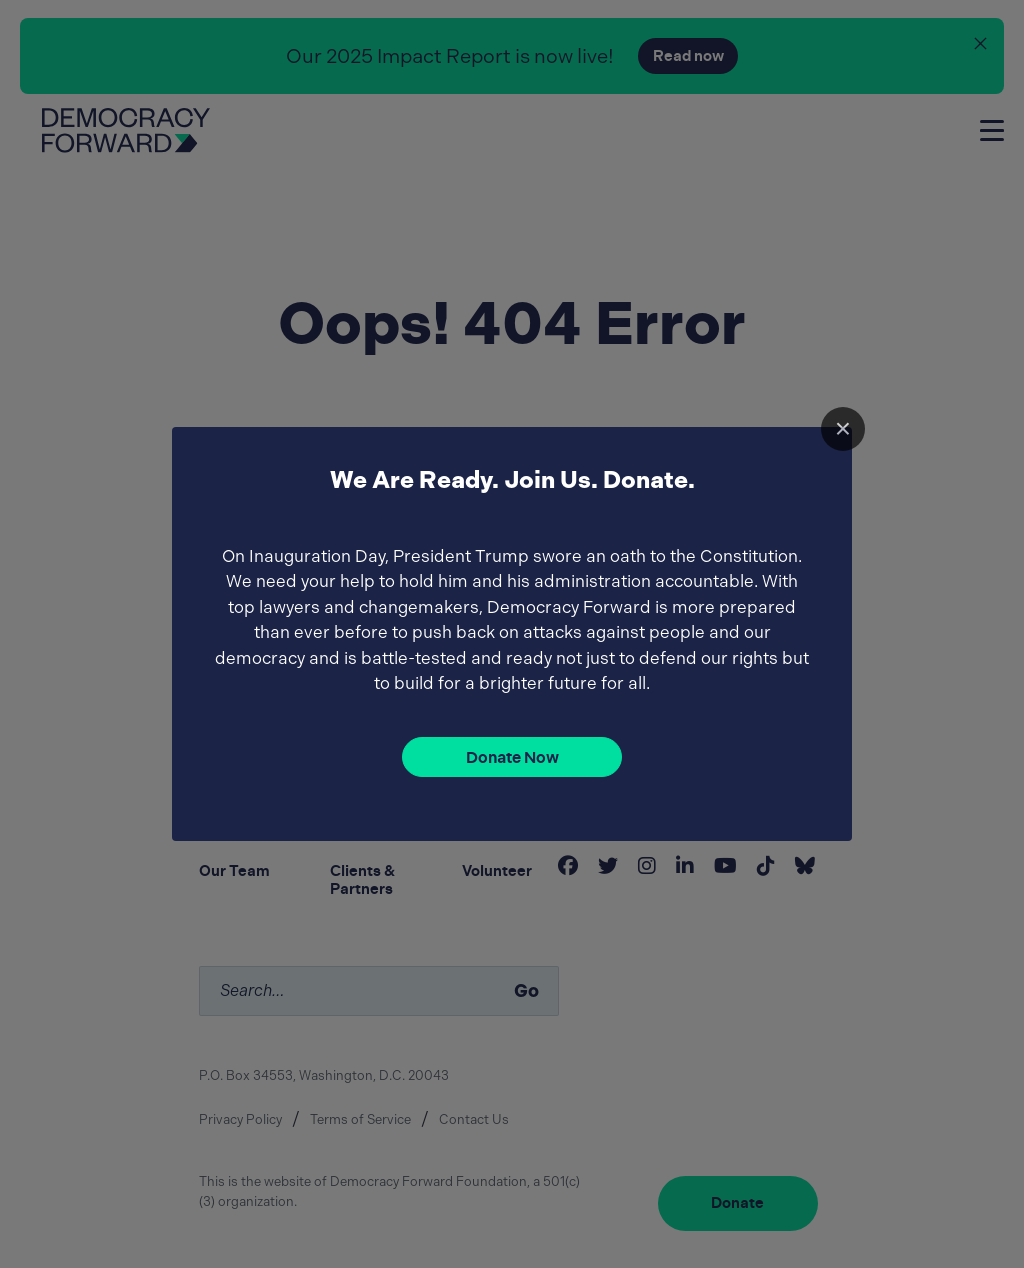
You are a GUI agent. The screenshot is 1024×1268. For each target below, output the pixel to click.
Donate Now (512, 757)
